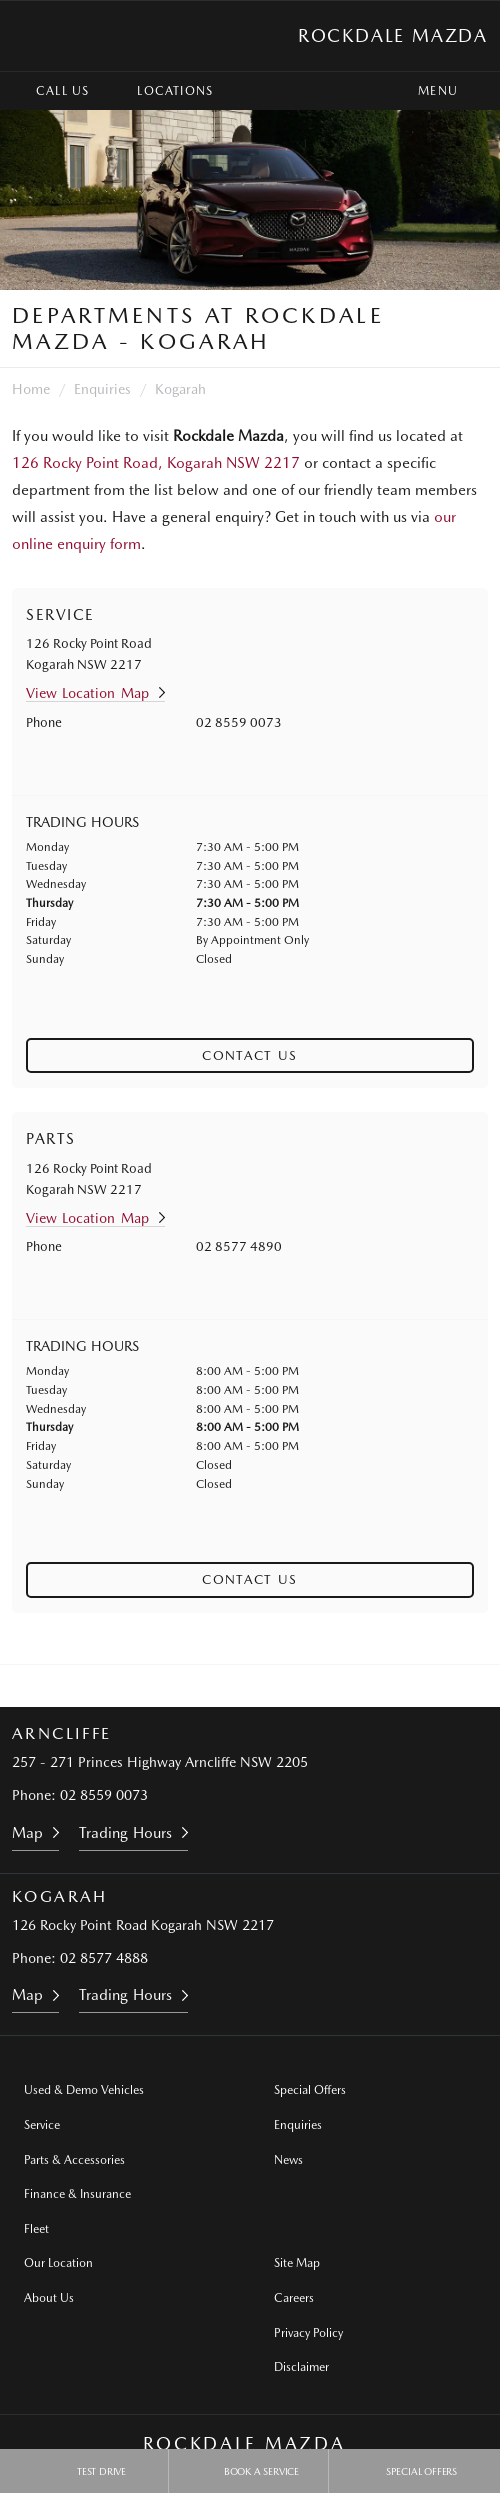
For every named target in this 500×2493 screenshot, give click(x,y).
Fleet (36, 2229)
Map (27, 1833)
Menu (455, 91)
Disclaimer (301, 2367)
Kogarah (180, 389)
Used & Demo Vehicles (84, 2090)
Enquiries (102, 389)
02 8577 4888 (104, 1958)
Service (42, 2125)
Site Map (297, 2263)
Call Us (48, 91)
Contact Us (249, 1055)
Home (31, 389)
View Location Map (87, 693)
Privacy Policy (308, 2333)
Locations (160, 91)
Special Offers (310, 2090)
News (288, 2160)
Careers (294, 2298)
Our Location (58, 2263)
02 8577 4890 (239, 1246)
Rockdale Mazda (393, 35)
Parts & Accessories (74, 2160)
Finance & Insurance (77, 2194)
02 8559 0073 (239, 722)
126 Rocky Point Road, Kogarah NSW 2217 (156, 463)
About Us (49, 2298)
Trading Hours (125, 1833)
